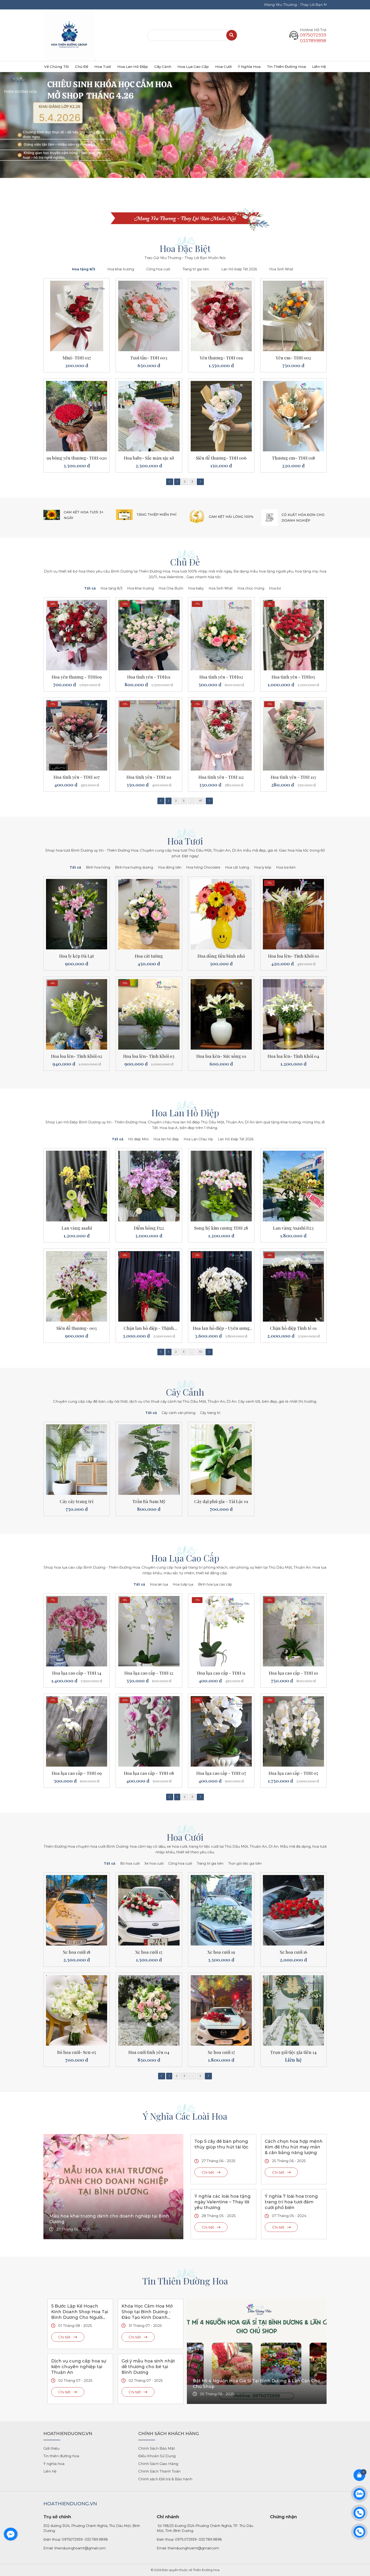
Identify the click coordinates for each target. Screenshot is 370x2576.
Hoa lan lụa (159, 1584)
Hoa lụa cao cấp (193, 66)
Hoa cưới (223, 66)
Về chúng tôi (56, 66)
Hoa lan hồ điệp (132, 66)
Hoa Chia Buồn (171, 588)
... (192, 800)
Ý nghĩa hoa (249, 66)
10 (200, 1351)
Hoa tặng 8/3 (83, 269)
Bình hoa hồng (98, 867)
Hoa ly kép (262, 867)
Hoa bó (275, 588)
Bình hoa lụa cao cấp (215, 1584)
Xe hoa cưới (154, 1863)
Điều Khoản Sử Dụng (157, 2456)
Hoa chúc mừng (250, 588)
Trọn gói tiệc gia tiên (245, 1863)
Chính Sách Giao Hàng (158, 2463)
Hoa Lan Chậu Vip (198, 1139)
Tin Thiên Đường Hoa (286, 66)
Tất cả (90, 588)
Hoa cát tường (237, 867)
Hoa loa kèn (286, 867)
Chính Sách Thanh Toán (159, 2471)
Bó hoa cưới (130, 1863)
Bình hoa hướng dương (134, 867)
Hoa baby (196, 588)
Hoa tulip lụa (183, 1584)
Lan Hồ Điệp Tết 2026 (239, 269)
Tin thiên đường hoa (61, 2456)
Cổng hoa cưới (158, 269)
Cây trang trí (210, 1413)
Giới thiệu (51, 2448)
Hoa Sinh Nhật (281, 269)
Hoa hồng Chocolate (203, 867)
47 (200, 800)
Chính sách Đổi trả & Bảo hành (165, 2479)
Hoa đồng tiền (169, 867)
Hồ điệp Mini (138, 1139)
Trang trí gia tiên (195, 269)
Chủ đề (81, 66)
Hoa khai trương (120, 269)
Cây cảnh (162, 66)
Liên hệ (319, 66)
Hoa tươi (102, 66)
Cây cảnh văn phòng (178, 1413)
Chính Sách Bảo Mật (156, 2448)
